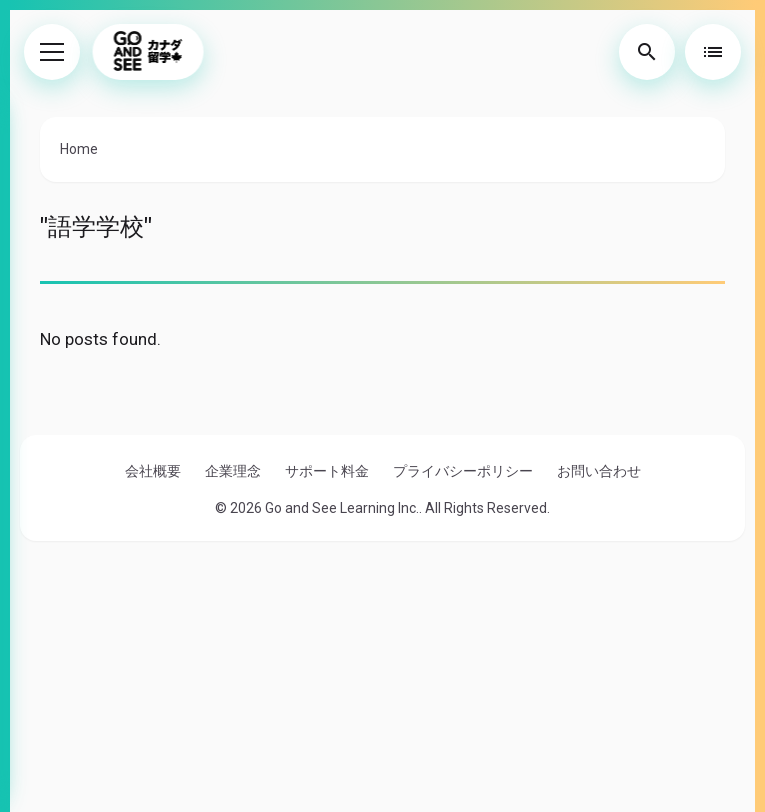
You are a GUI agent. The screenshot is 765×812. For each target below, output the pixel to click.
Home (79, 149)
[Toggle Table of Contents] (713, 52)
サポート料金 (327, 471)
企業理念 (233, 471)
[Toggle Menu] (52, 52)
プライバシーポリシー (463, 471)
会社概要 (153, 471)
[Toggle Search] (647, 52)
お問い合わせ (599, 471)
